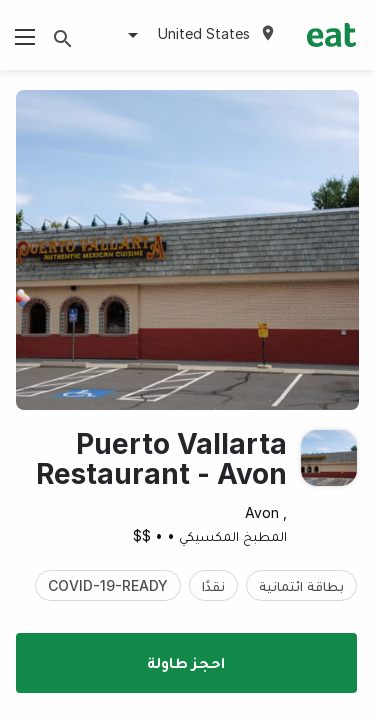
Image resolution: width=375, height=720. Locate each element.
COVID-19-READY (108, 585)
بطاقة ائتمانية (301, 585)
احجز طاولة (186, 662)
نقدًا (213, 585)
